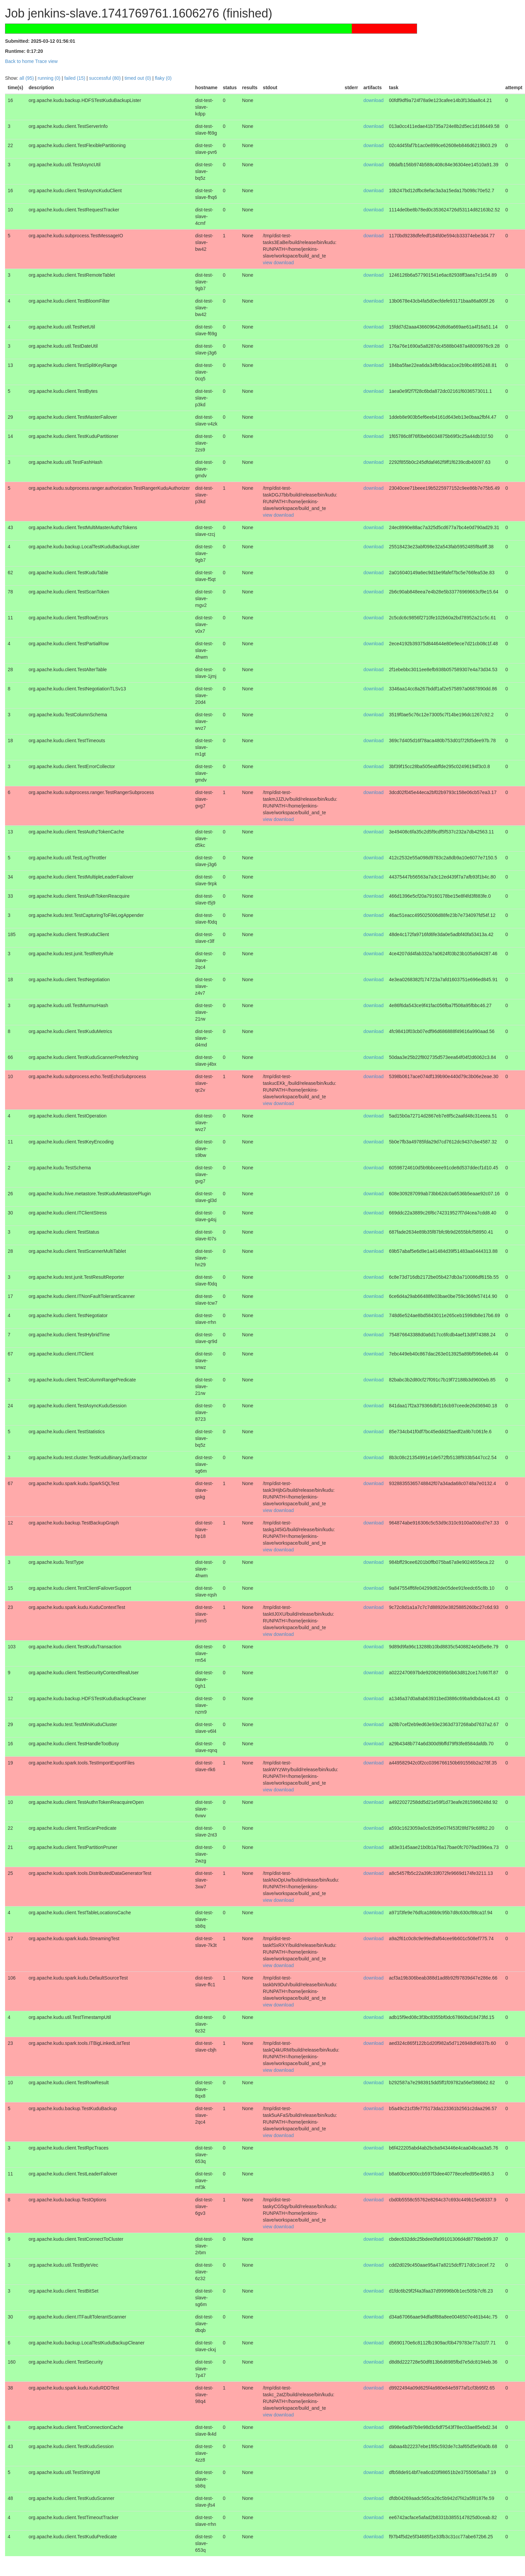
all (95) (27, 78)
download (374, 100)
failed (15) (74, 78)
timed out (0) (137, 78)
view (267, 262)
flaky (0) (163, 78)
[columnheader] (15, 87)
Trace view (46, 61)
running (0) (49, 78)
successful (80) (105, 78)
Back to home (19, 61)
